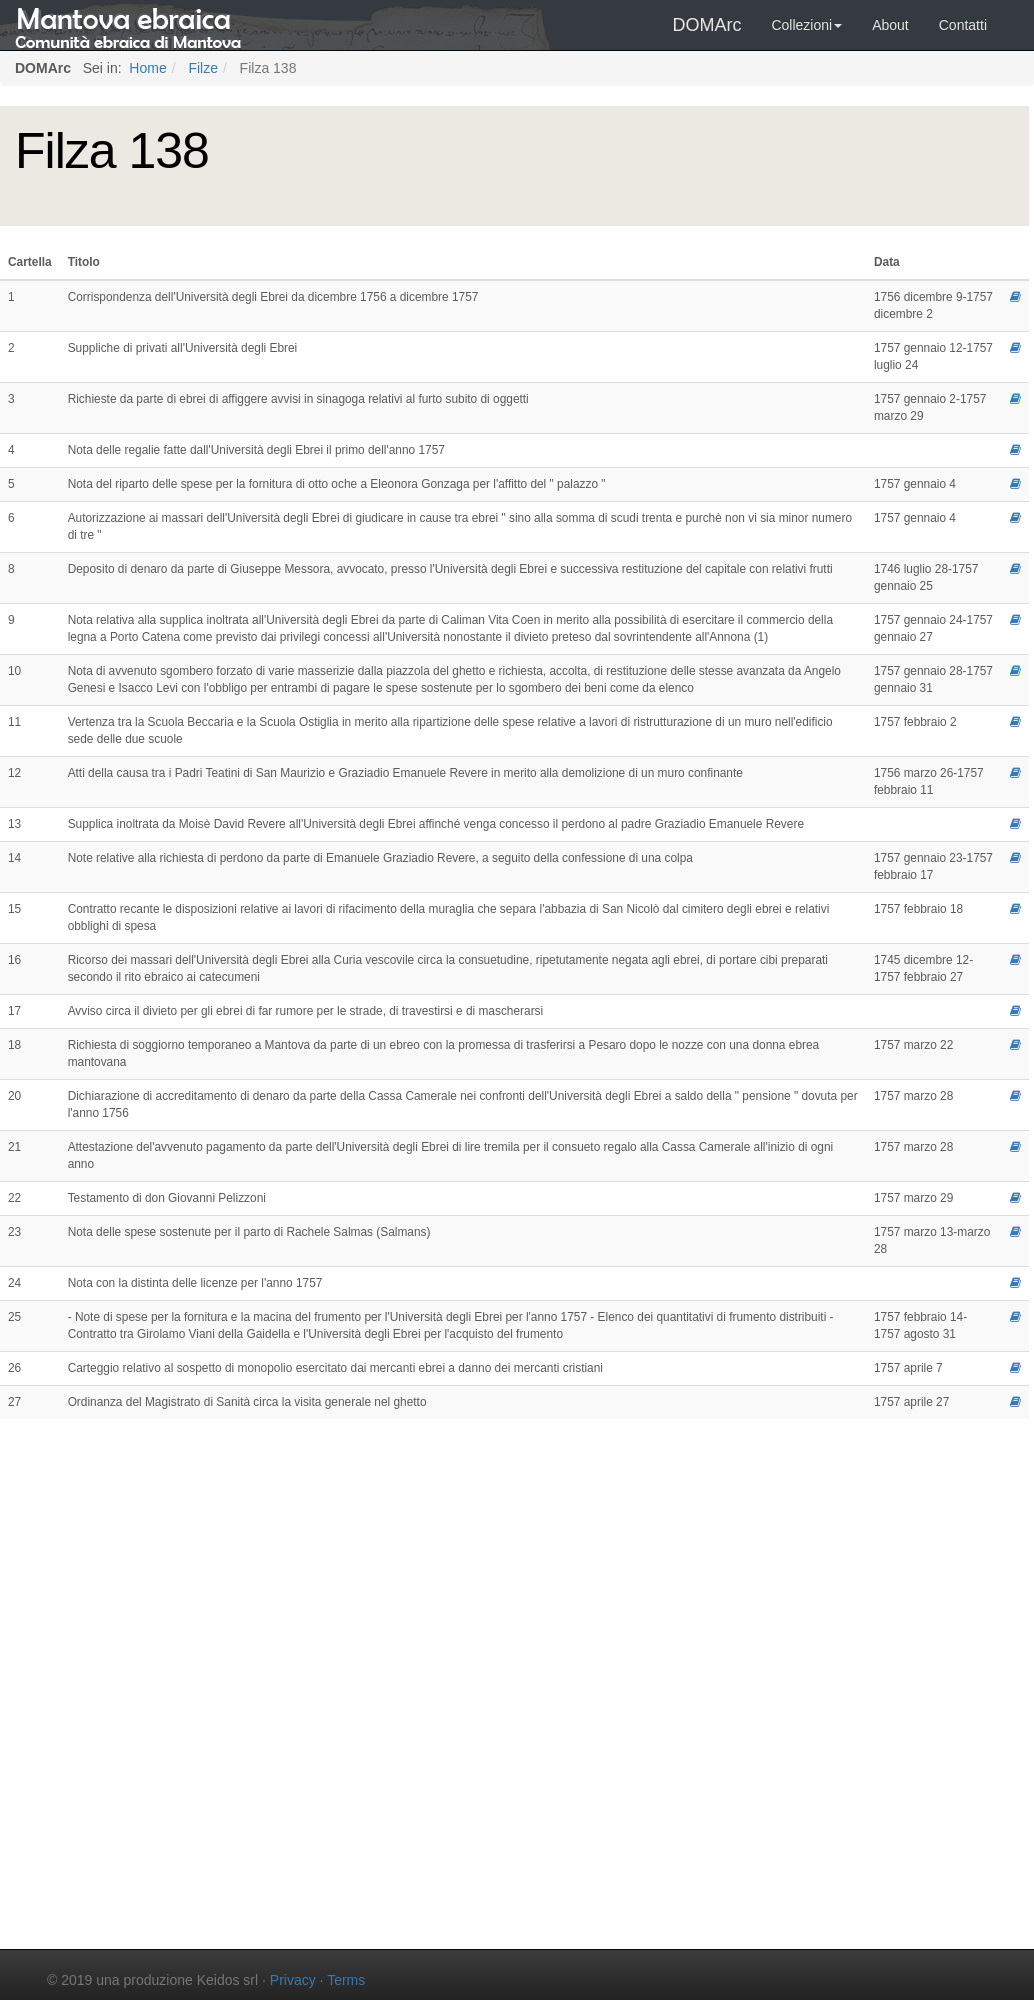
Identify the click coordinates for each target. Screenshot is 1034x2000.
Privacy (293, 1980)
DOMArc (706, 25)
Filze (201, 68)
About (890, 25)
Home (145, 68)
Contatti (963, 25)
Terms (346, 1980)
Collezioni (806, 25)
